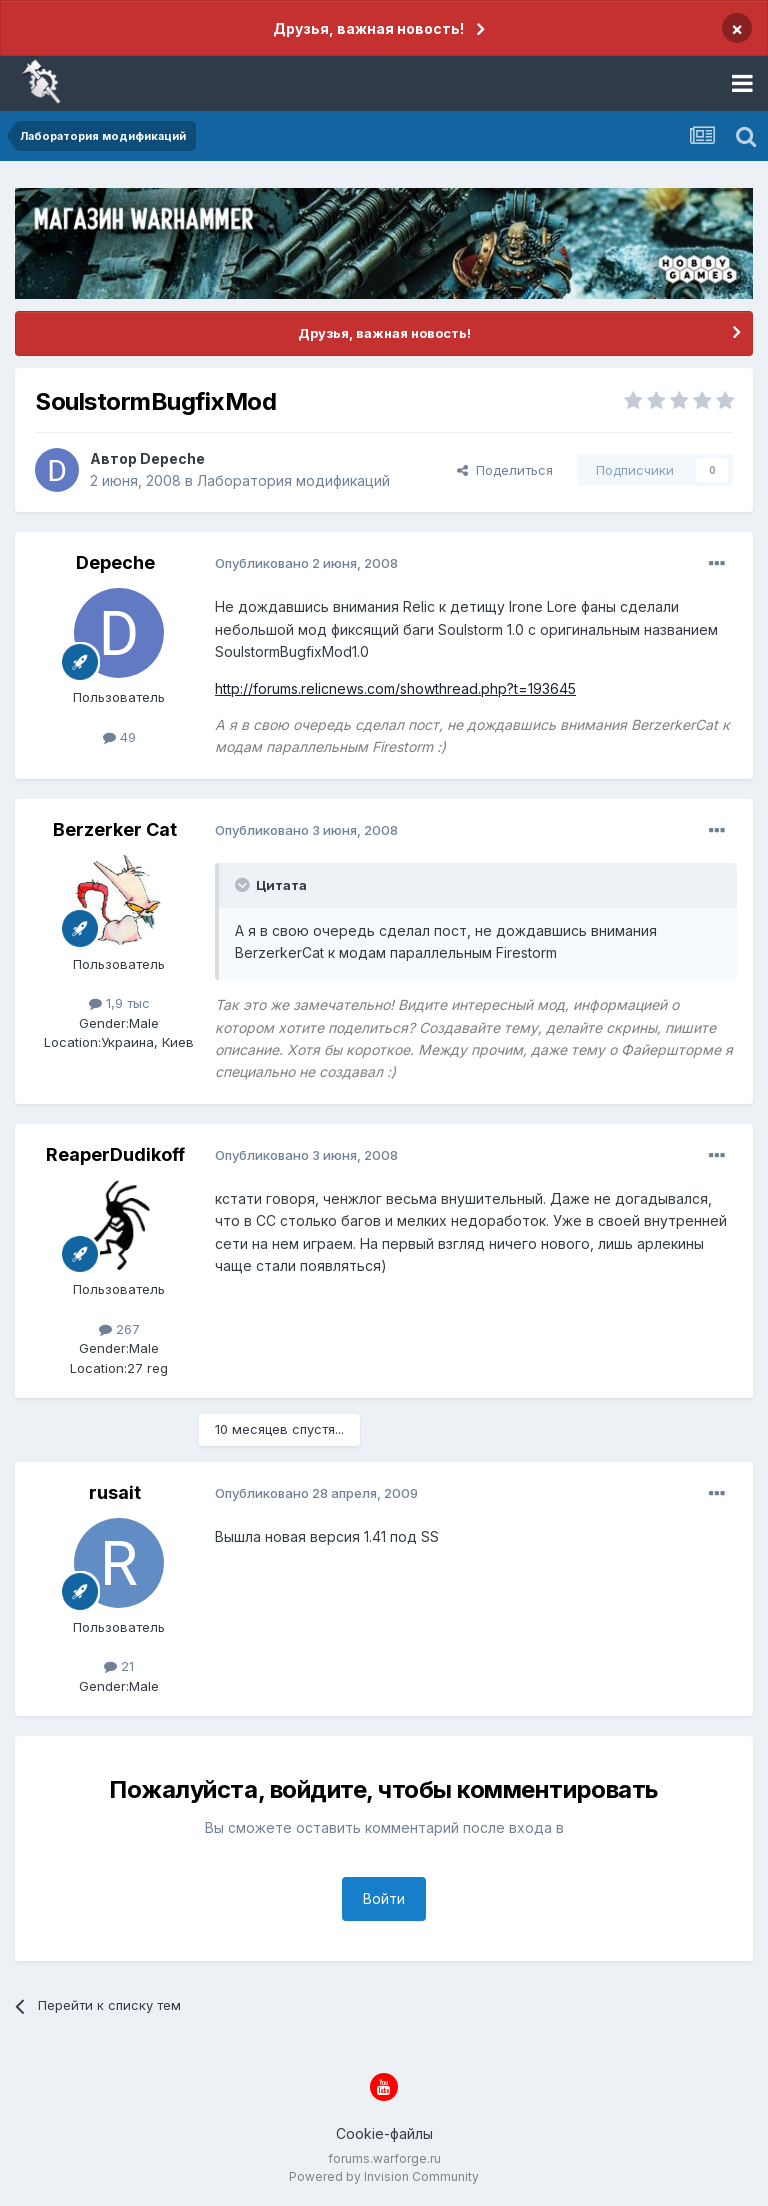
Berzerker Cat (115, 829)
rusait (115, 1492)
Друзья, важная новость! (368, 28)
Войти (384, 1898)
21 (119, 1666)
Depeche (172, 458)
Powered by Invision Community (384, 2176)
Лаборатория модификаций (293, 480)
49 (119, 737)
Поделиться (505, 470)
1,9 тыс (119, 1003)
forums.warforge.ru (384, 2158)
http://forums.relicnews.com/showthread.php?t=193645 (395, 688)
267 (119, 1329)
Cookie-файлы (384, 2133)
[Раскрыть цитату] (244, 885)
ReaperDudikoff (115, 1154)
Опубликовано (306, 563)
